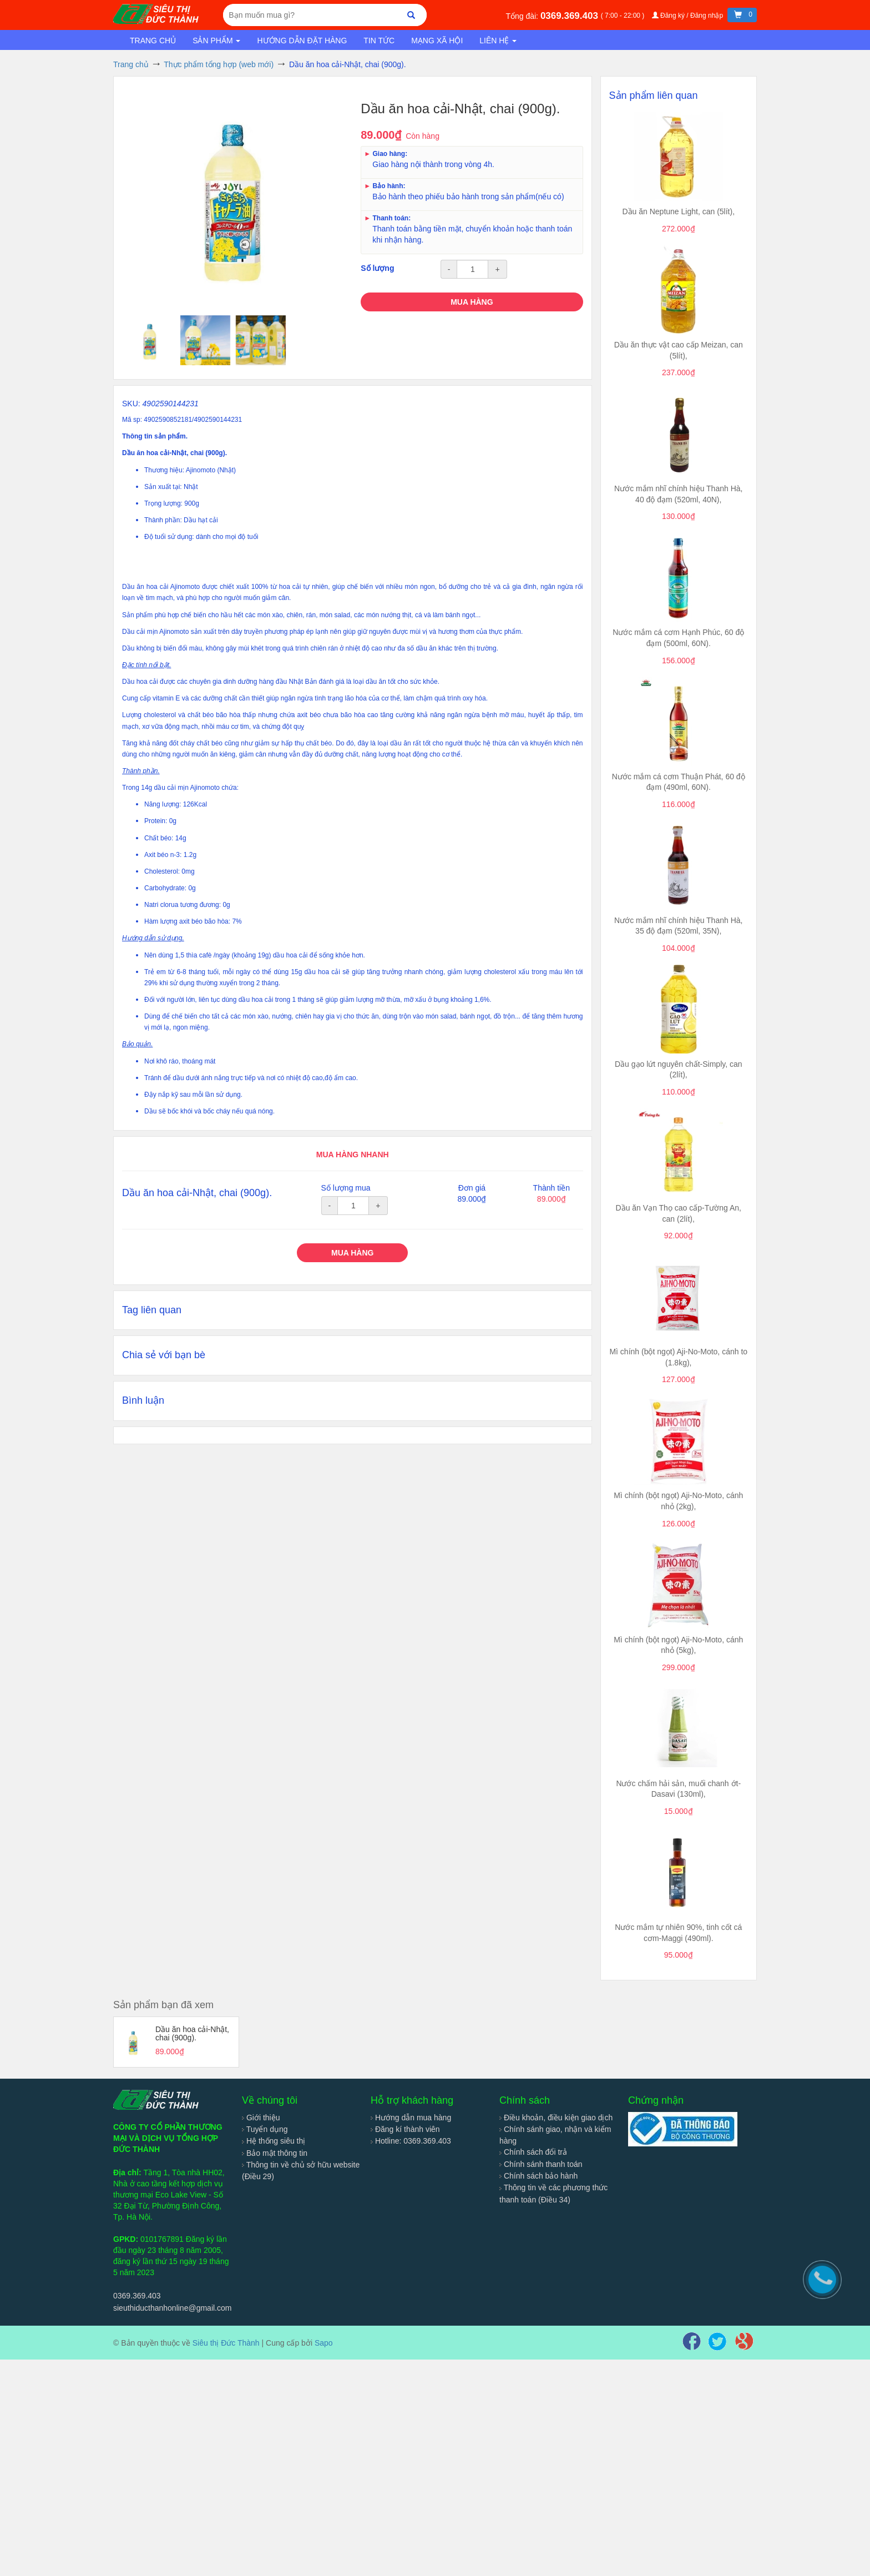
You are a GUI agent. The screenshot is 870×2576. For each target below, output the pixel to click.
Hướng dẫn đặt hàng (302, 40)
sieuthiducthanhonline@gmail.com (172, 2307)
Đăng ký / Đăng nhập (688, 15)
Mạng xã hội (437, 40)
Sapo (324, 2342)
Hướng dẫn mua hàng (411, 2117)
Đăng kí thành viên (405, 2129)
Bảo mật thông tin (274, 2153)
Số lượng (377, 268)
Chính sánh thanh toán (541, 2164)
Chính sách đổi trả (533, 2151)
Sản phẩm (216, 40)
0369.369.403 (570, 16)
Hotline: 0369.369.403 (411, 2140)
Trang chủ (153, 40)
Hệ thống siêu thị (273, 2140)
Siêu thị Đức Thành (226, 2342)
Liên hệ (498, 40)
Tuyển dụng (265, 2129)
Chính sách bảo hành (538, 2175)
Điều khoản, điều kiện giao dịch (556, 2117)
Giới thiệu (261, 2117)
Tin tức (378, 40)
